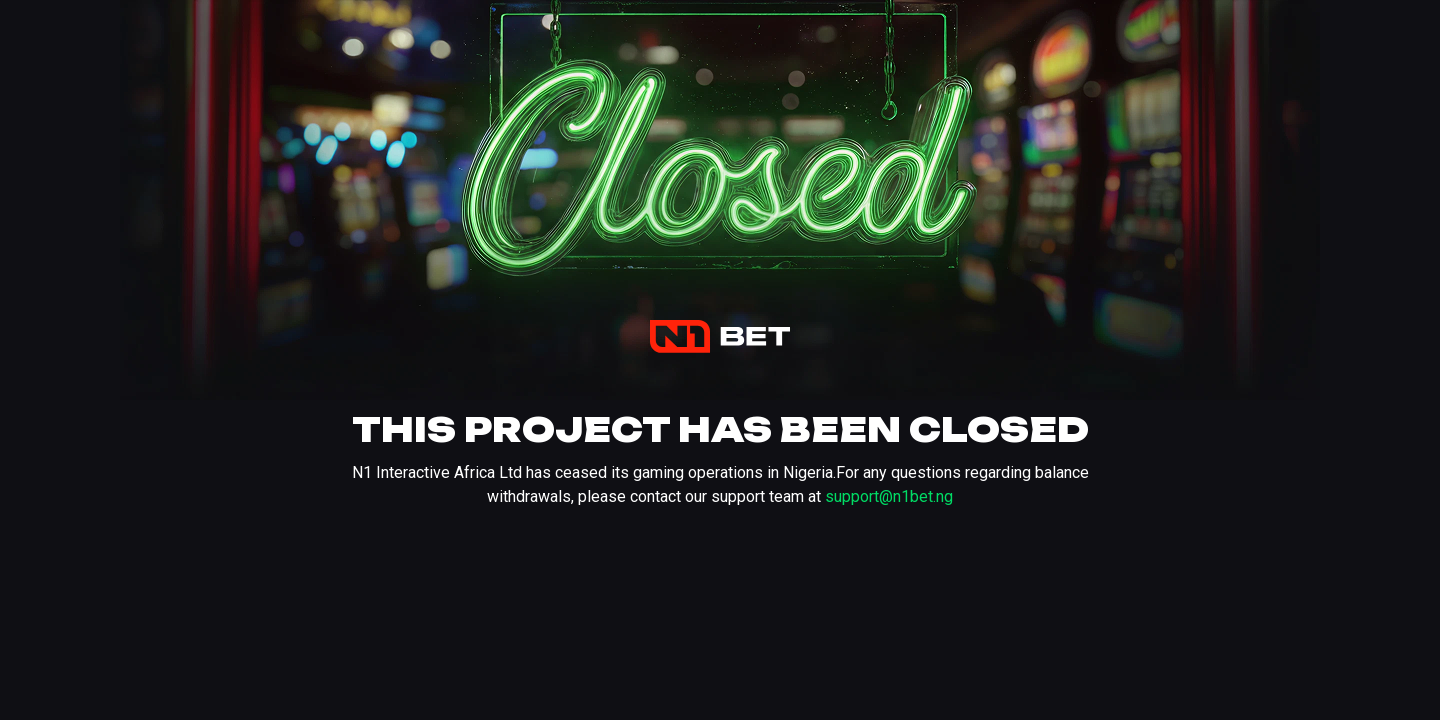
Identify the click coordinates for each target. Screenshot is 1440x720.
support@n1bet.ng (889, 496)
